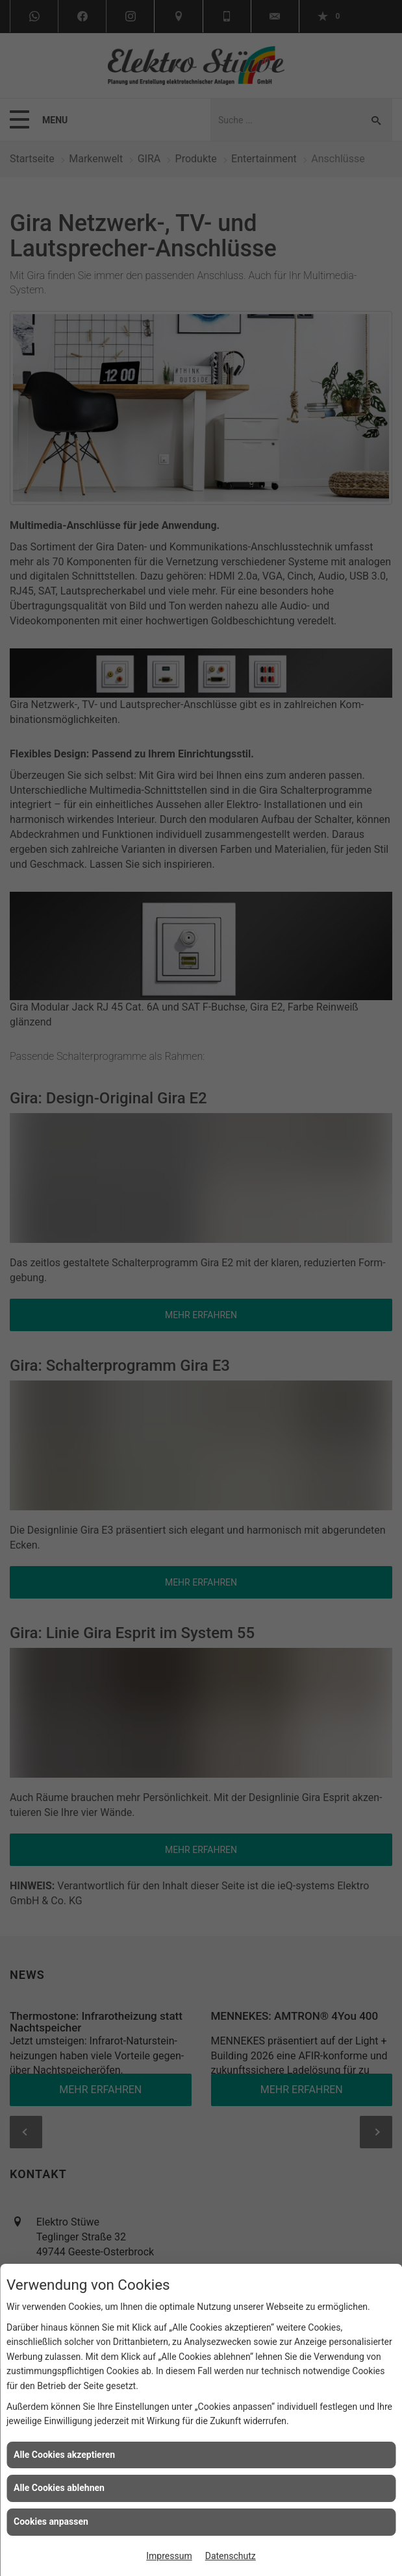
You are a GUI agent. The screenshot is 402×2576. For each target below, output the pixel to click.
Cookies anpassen (51, 2521)
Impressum (169, 2556)
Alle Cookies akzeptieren (64, 2454)
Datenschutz (230, 2556)
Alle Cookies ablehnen (59, 2488)
